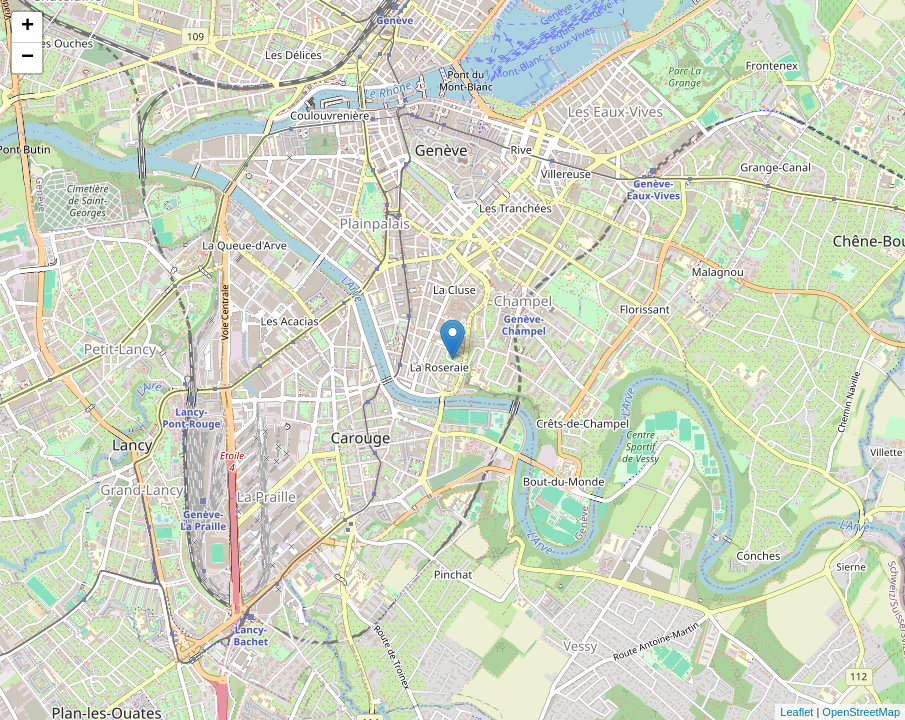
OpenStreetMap (861, 712)
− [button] (27, 58)
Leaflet (796, 712)
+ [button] (27, 27)
